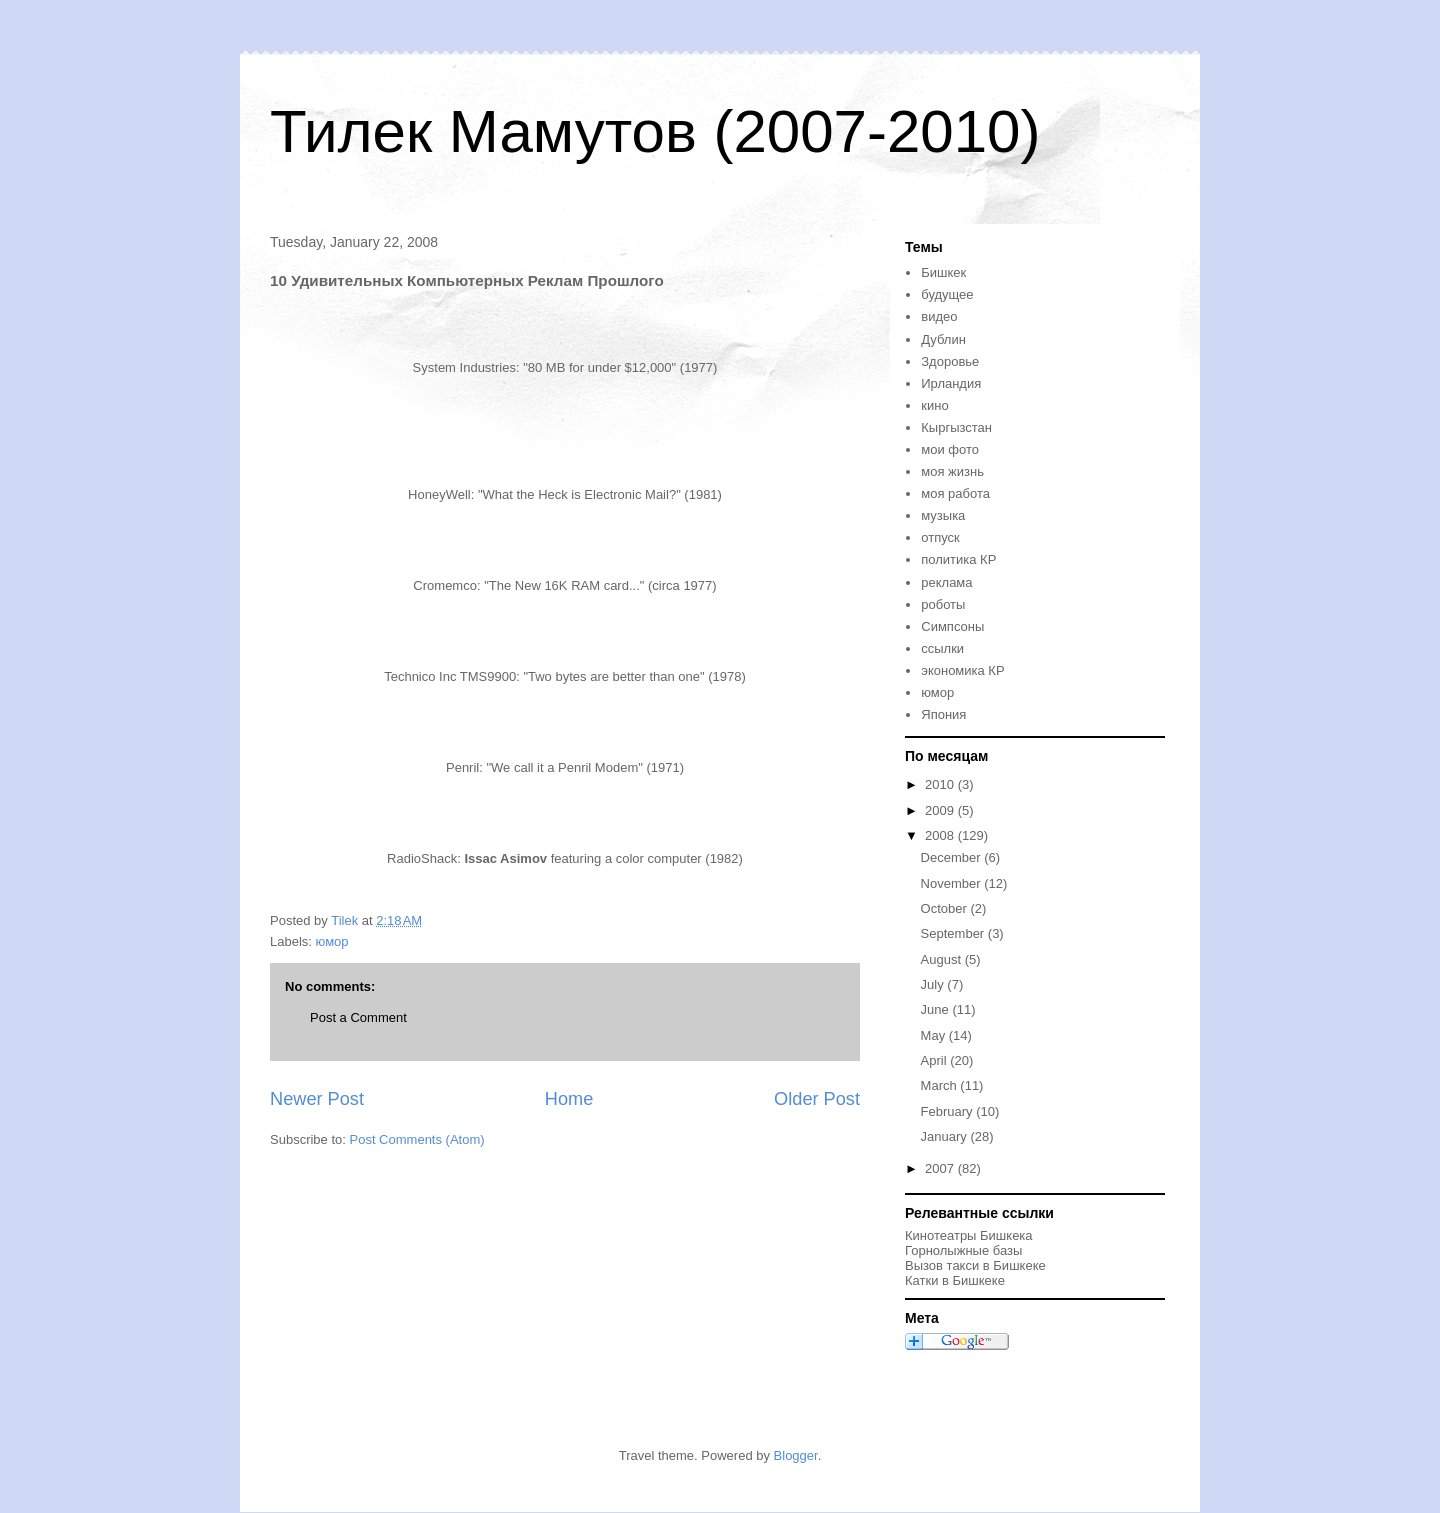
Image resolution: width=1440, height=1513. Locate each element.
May (935, 1035)
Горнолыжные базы (963, 1250)
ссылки (942, 648)
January (946, 1136)
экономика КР (962, 670)
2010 (941, 784)
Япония (943, 714)
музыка (943, 515)
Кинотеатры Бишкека (969, 1235)
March (941, 1085)
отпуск (940, 537)
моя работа (955, 493)
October (946, 908)
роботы (943, 604)
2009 (941, 810)
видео (939, 316)
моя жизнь (952, 471)
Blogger (796, 1455)
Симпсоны (952, 626)
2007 (941, 1168)
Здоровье (950, 361)
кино (934, 405)
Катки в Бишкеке (955, 1280)
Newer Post (317, 1099)
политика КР (958, 559)
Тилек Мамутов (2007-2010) (655, 131)
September (954, 933)
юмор (332, 941)
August (943, 959)
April (936, 1060)
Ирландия (951, 383)
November (953, 883)
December (953, 857)
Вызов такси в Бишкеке (975, 1265)
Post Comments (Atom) (417, 1139)
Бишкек (943, 272)
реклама (946, 582)
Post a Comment (358, 1017)
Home (569, 1099)
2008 (941, 835)
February (949, 1111)
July (934, 984)
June (937, 1009)
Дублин (943, 339)
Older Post (817, 1099)
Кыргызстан (956, 427)
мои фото (950, 449)
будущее (947, 294)
